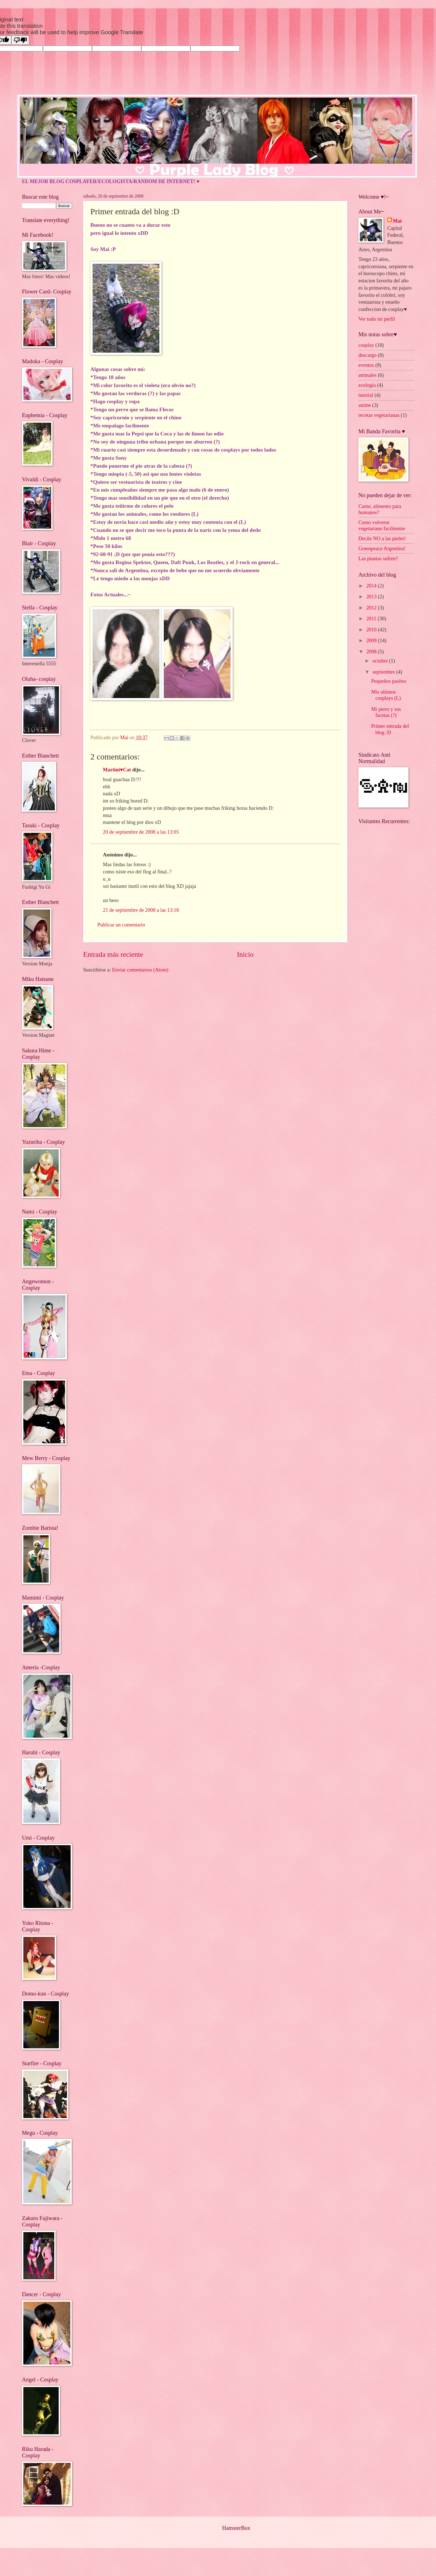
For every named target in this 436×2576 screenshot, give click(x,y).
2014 (372, 586)
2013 (372, 596)
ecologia (367, 385)
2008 (372, 651)
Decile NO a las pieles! (382, 538)
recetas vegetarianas (379, 415)
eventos (366, 365)
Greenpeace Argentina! (382, 548)
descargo (367, 355)
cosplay (366, 345)
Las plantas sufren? (378, 558)
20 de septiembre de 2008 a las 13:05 (141, 832)
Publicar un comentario (121, 925)
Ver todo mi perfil (376, 319)
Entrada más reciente (113, 954)
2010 (372, 629)
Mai (397, 221)
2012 (372, 608)
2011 (372, 618)
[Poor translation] (20, 40)
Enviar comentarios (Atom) (140, 970)
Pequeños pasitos (388, 681)
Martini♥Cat (117, 770)
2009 (372, 640)
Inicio (245, 954)
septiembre (384, 672)
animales (367, 375)
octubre (381, 661)
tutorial (365, 395)
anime (364, 405)
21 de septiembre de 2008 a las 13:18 (141, 910)
